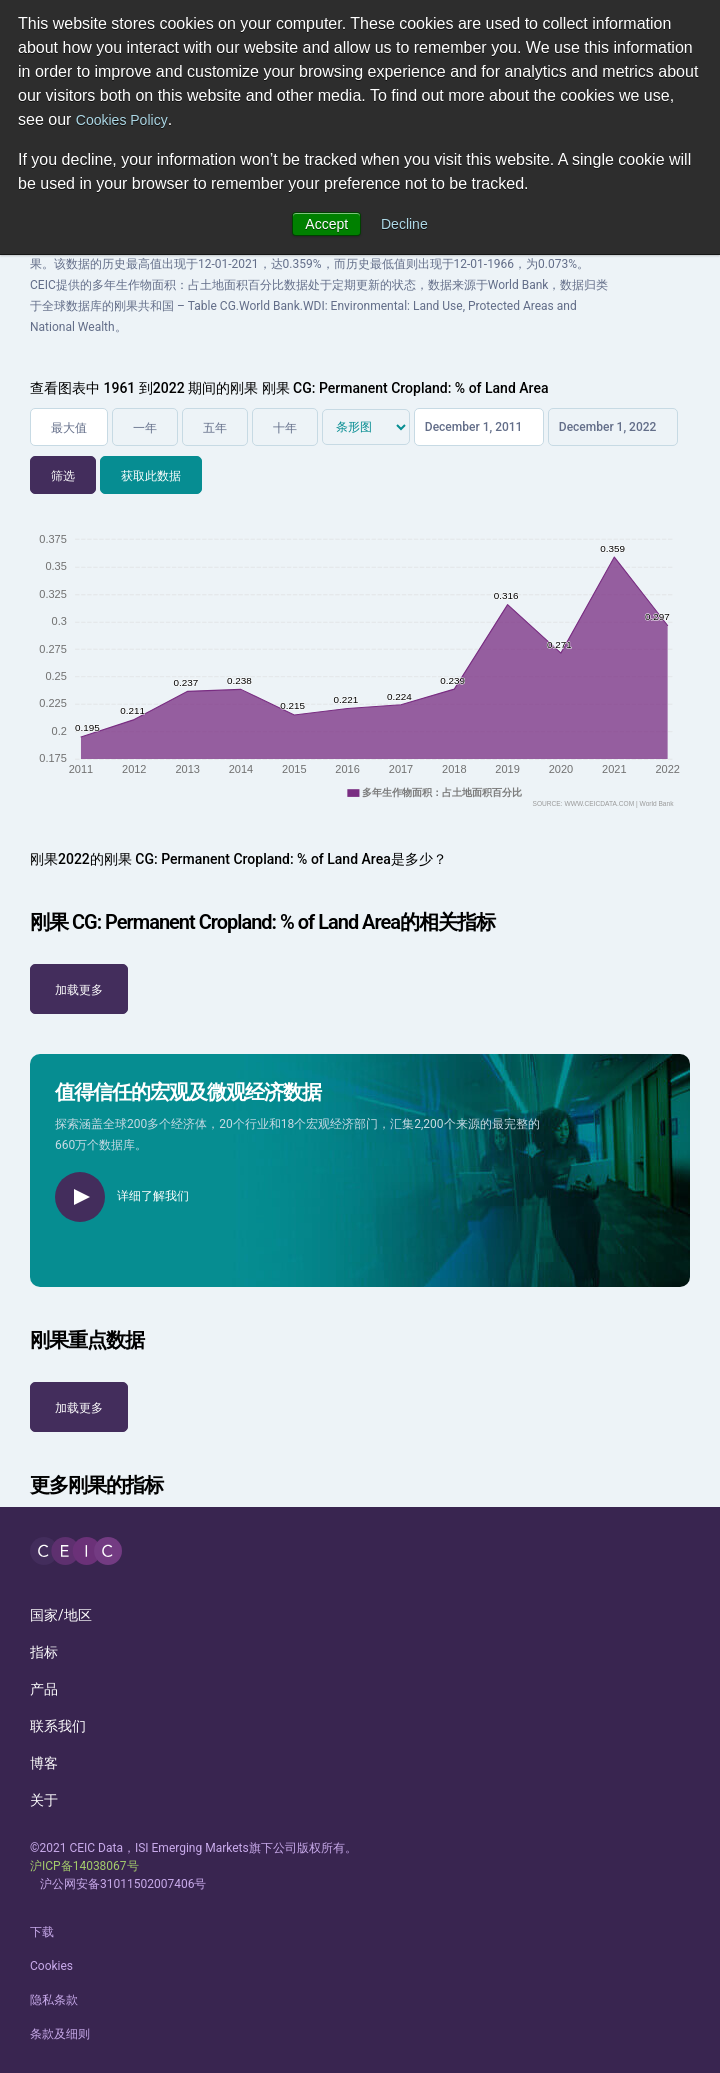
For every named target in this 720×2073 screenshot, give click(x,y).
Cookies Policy (122, 120)
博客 (44, 1763)
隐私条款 (54, 2000)
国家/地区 (61, 1615)
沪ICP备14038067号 (84, 1866)
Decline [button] (404, 224)
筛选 (63, 476)
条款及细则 (60, 2034)
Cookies (51, 1966)
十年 (285, 428)
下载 (42, 1932)
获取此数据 (151, 476)
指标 (44, 1652)
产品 (44, 1689)
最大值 (69, 428)
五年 (215, 428)
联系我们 (58, 1726)
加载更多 (79, 990)
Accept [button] (326, 224)
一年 (145, 428)
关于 (44, 1800)
